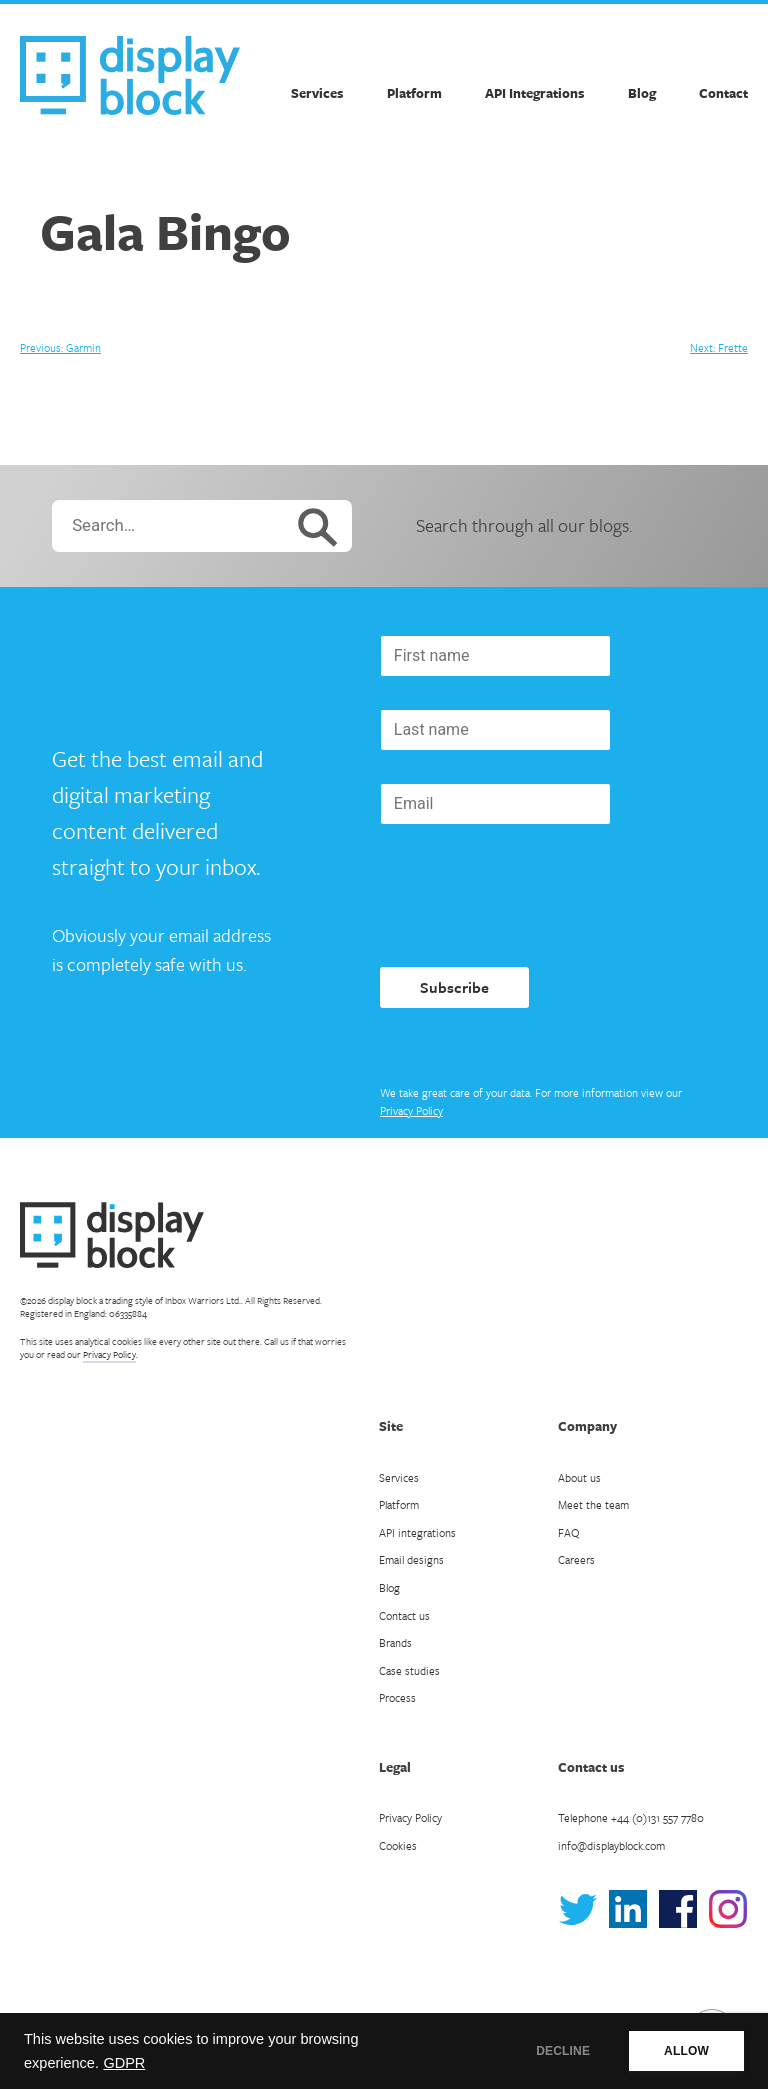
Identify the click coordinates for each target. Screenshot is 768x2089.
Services (317, 93)
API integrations (417, 1532)
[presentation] (532, 896)
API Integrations (534, 93)
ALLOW (686, 2051)
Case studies (409, 1670)
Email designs (411, 1559)
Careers (576, 1559)
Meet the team (593, 1504)
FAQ (569, 1532)
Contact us (404, 1615)
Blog (642, 93)
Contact (723, 93)
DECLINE (563, 2051)
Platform (414, 93)
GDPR (124, 2063)
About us (579, 1477)
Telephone (631, 1817)
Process (397, 1697)
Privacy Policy (411, 1110)
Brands (395, 1642)
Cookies (398, 1845)
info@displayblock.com (611, 1845)
